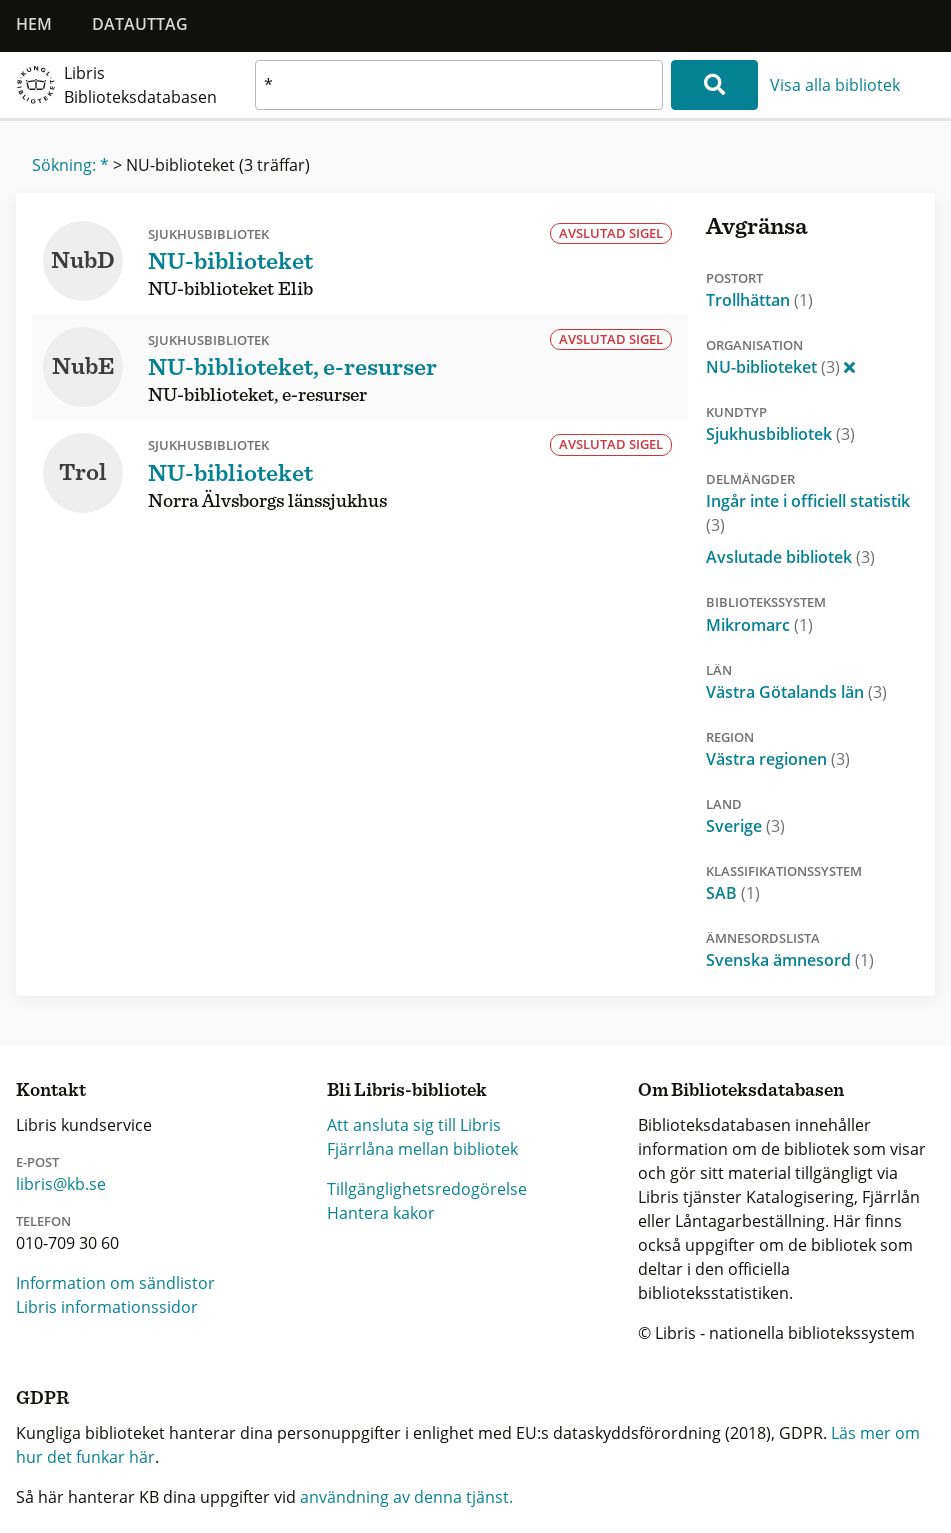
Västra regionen (778, 759)
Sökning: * (70, 165)
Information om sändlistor (115, 1283)
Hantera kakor (381, 1213)
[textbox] (459, 85)
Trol (83, 473)
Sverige (745, 826)
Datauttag (140, 24)
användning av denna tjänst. (406, 1497)
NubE (83, 367)
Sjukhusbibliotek (780, 434)
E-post (37, 1162)
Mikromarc (759, 625)
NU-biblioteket (780, 367)
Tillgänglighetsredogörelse (427, 1189)
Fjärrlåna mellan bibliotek (422, 1149)
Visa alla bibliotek (835, 85)
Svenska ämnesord (790, 960)
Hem (34, 24)
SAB (733, 893)
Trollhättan (759, 300)
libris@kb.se (61, 1184)
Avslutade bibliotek (790, 557)
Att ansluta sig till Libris (414, 1125)
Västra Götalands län (796, 692)
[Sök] (714, 85)
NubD (83, 261)
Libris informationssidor (107, 1307)
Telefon (43, 1221)
